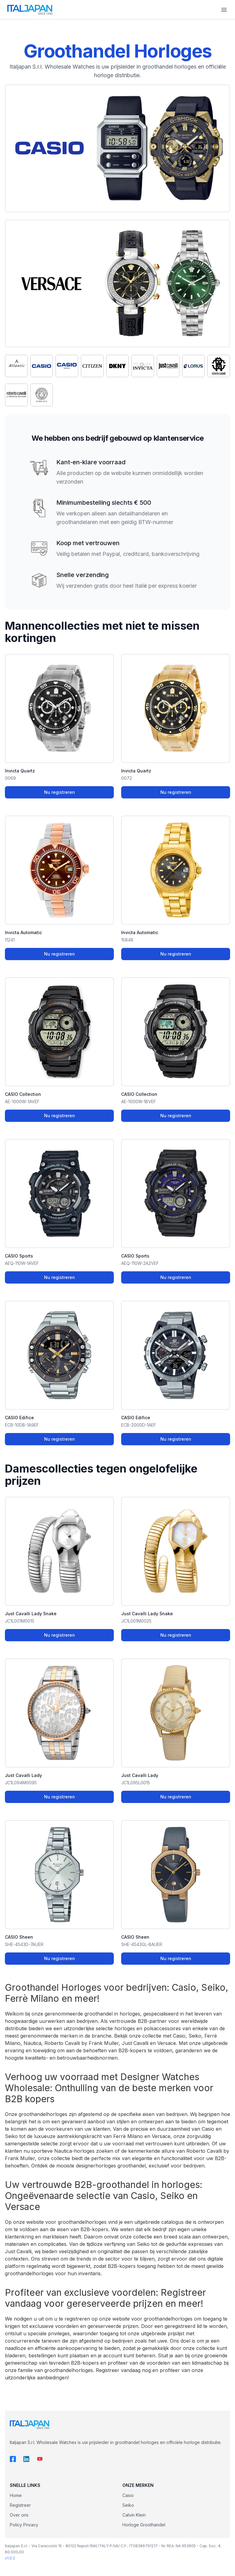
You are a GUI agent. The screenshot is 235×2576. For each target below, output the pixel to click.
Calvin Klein (134, 2515)
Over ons (19, 2515)
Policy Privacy (24, 2524)
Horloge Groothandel (143, 2524)
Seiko (128, 2505)
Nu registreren (59, 792)
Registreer (20, 2505)
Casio (128, 2495)
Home (16, 2495)
